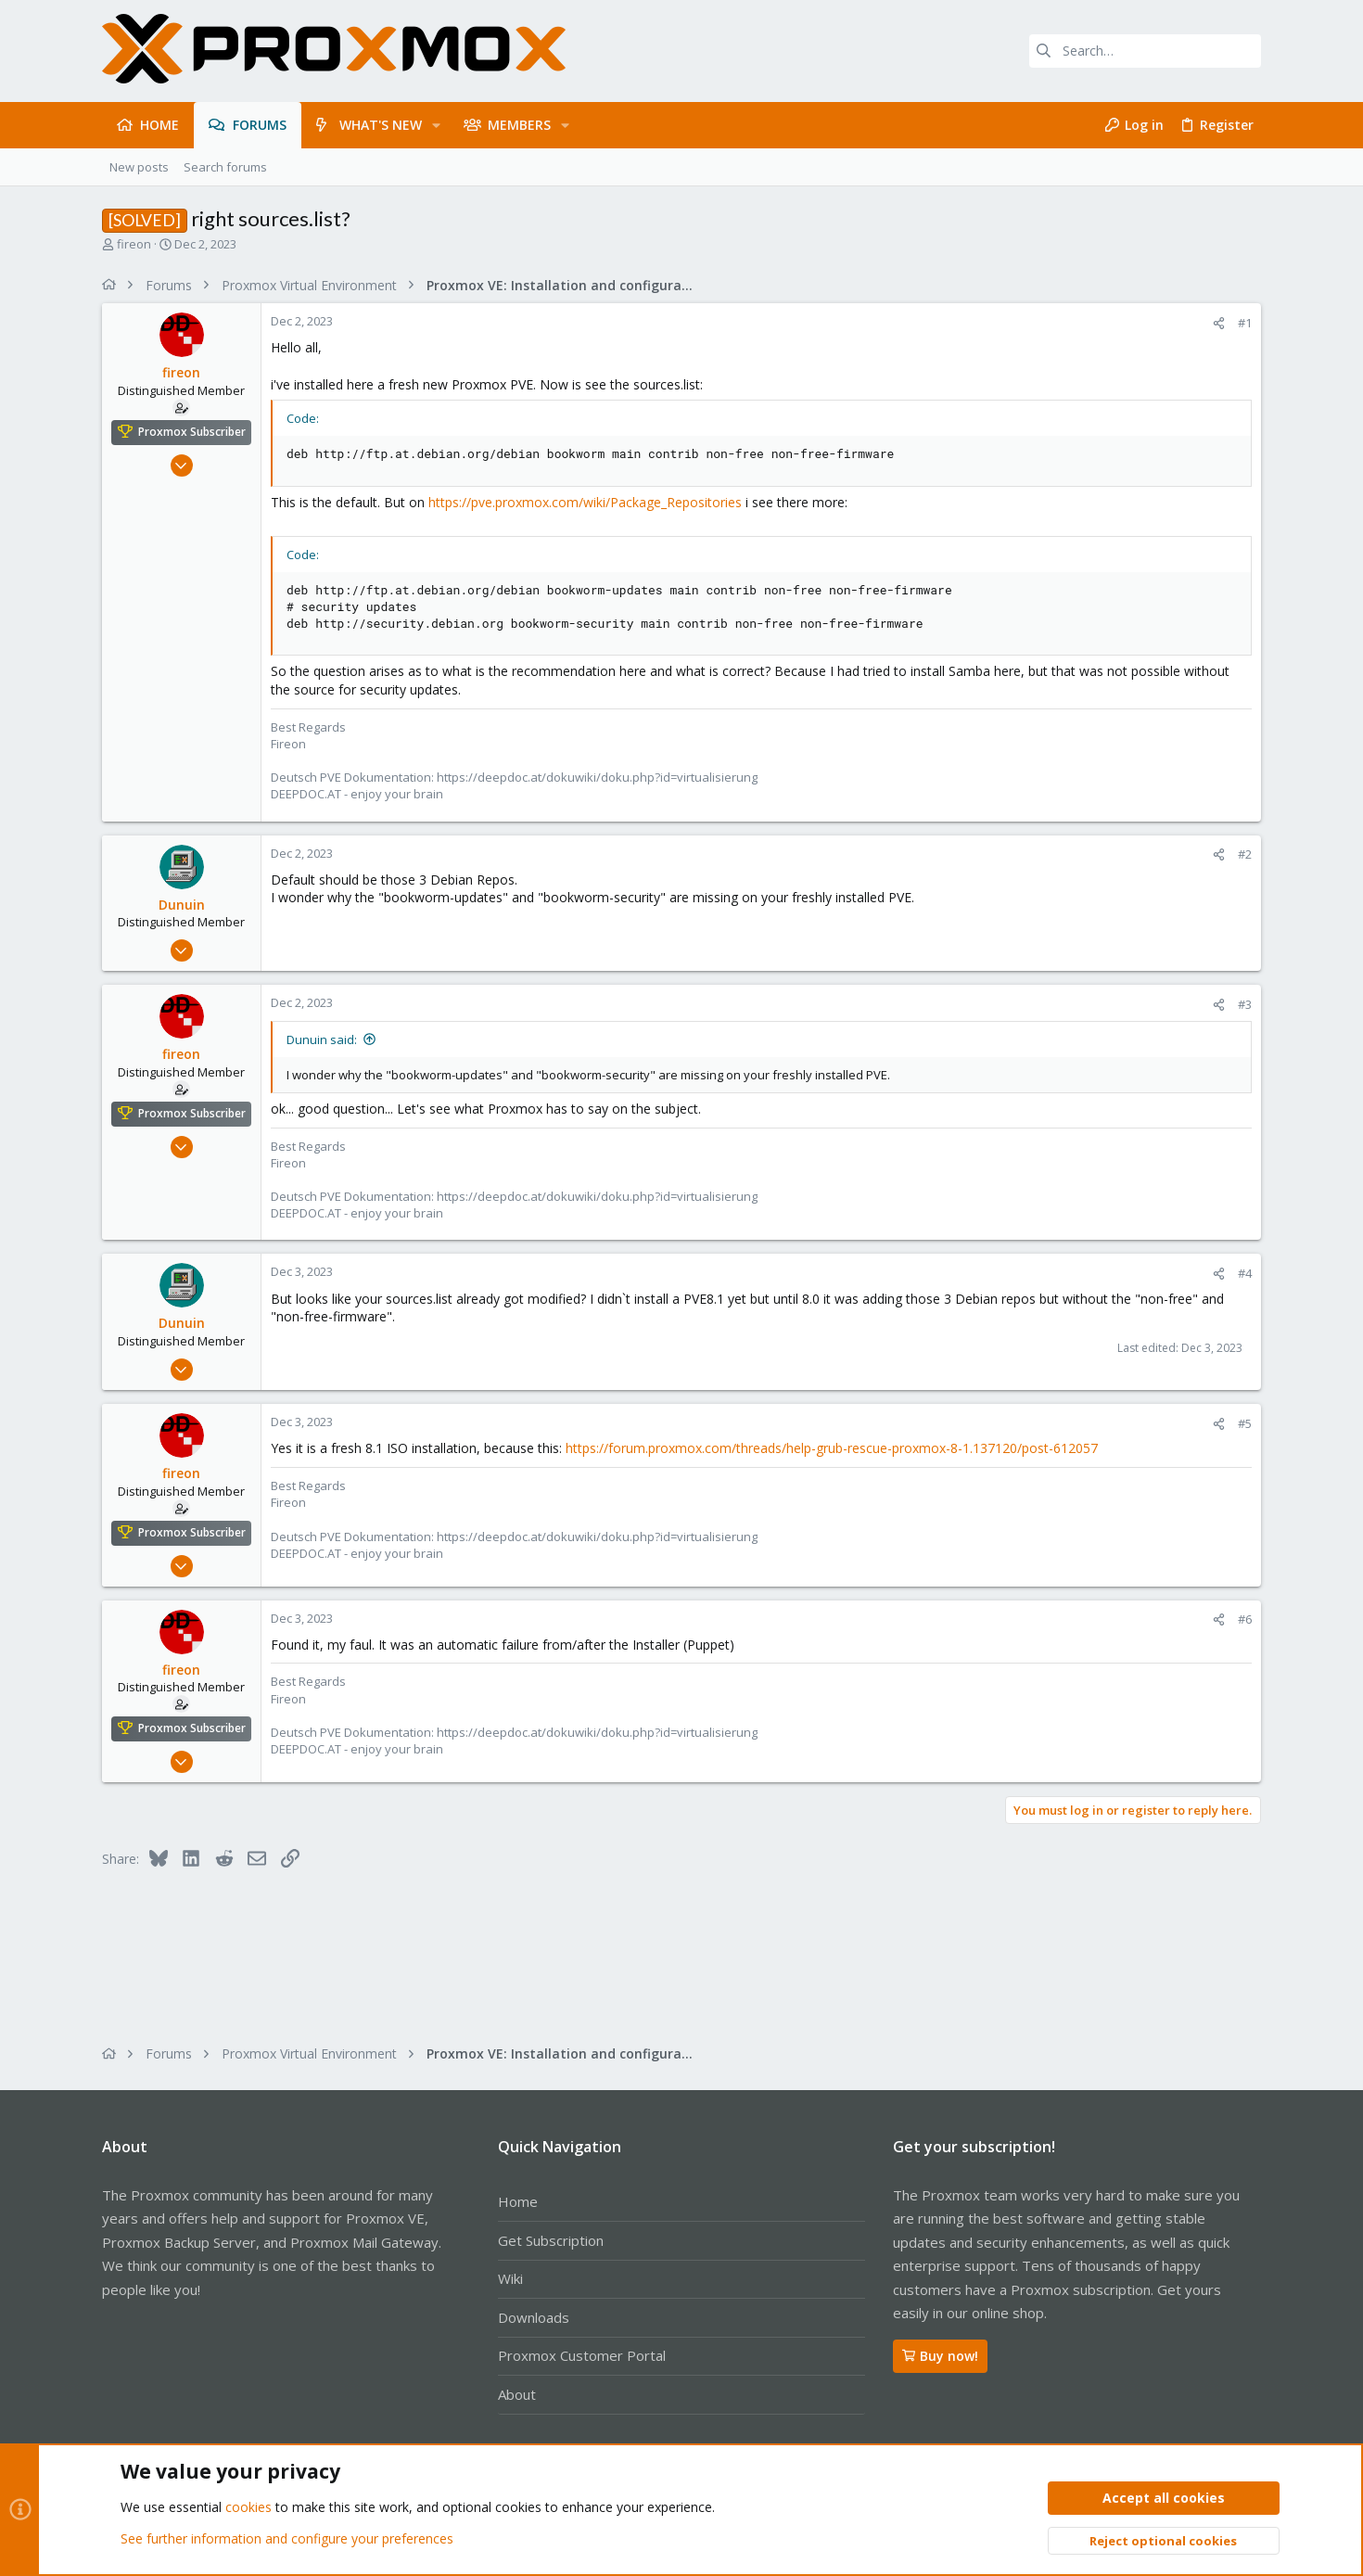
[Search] (1145, 51)
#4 (1245, 1273)
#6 (1245, 1619)
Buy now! (940, 2356)
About (517, 2394)
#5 (1245, 1423)
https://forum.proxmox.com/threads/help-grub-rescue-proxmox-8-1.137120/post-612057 (832, 1448)
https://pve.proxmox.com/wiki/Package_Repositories (585, 502)
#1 (1245, 322)
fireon (134, 244)
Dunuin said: (322, 1039)
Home (518, 2201)
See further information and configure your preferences (287, 2538)
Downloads (533, 2317)
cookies (248, 2508)
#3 (1245, 1004)
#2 (1245, 854)
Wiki (510, 2278)
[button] (436, 125)
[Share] (1218, 323)
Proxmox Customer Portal (582, 2355)
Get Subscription (551, 2240)
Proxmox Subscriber (192, 432)
